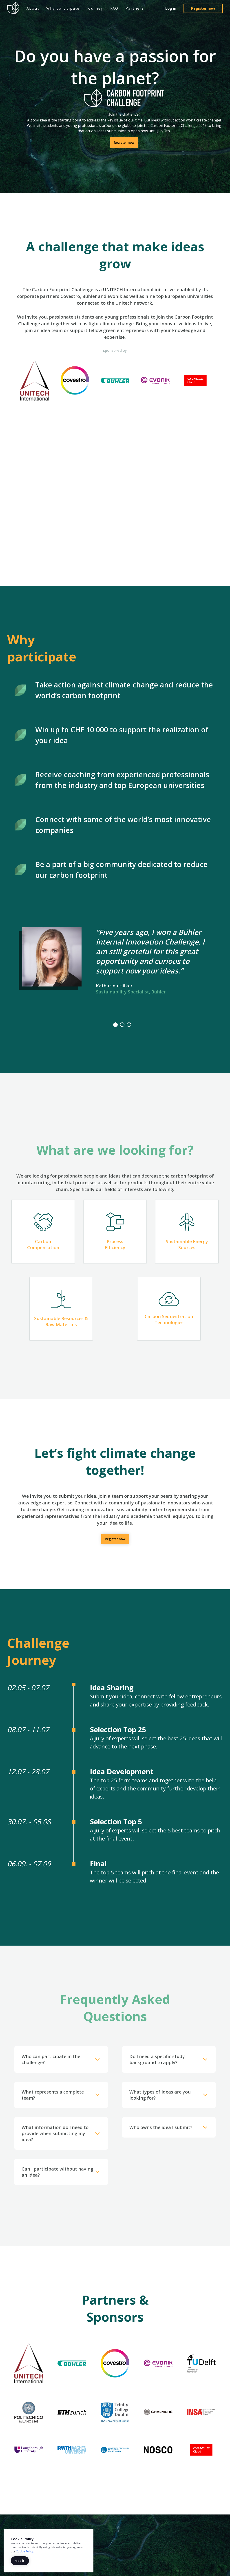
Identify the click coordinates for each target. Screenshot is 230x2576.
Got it (19, 2560)
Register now (203, 8)
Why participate (63, 8)
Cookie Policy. (25, 2551)
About (33, 8)
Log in (170, 8)
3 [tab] (129, 1024)
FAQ (114, 8)
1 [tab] (115, 1024)
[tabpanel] (115, 961)
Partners (135, 8)
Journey (95, 8)
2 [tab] (122, 1024)
